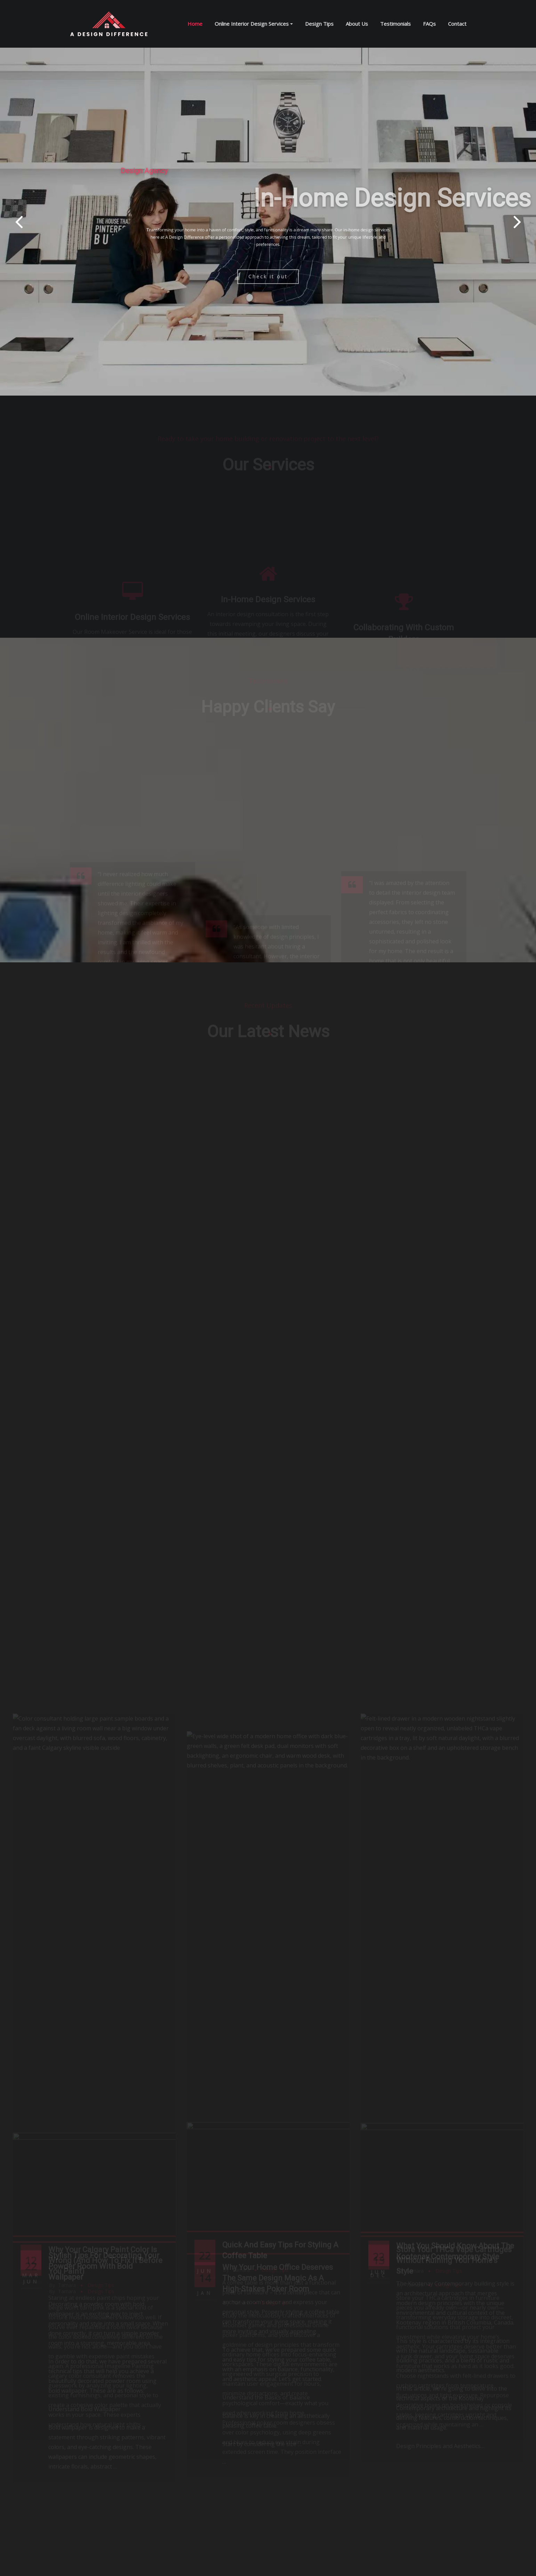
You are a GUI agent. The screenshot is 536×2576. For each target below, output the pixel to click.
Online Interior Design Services (254, 23)
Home (194, 23)
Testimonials (395, 23)
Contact (457, 23)
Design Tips (319, 23)
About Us (357, 23)
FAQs (429, 23)
